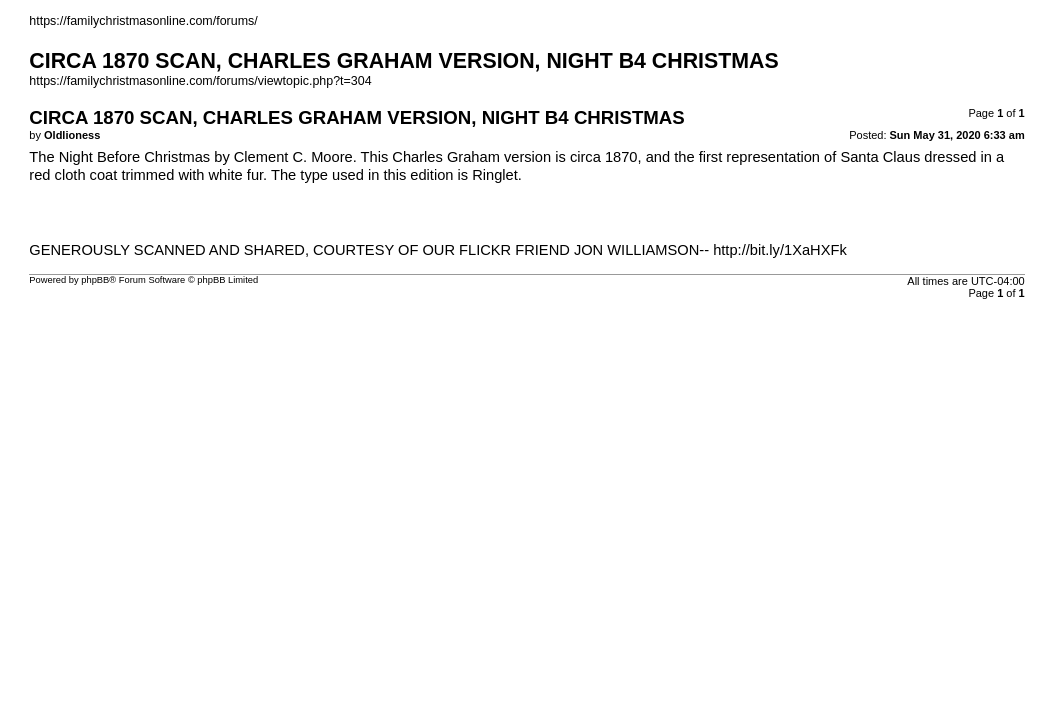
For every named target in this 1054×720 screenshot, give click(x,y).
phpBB (95, 280)
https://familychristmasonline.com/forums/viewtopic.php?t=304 (200, 81)
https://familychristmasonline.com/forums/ (143, 21)
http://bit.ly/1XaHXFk (780, 250)
